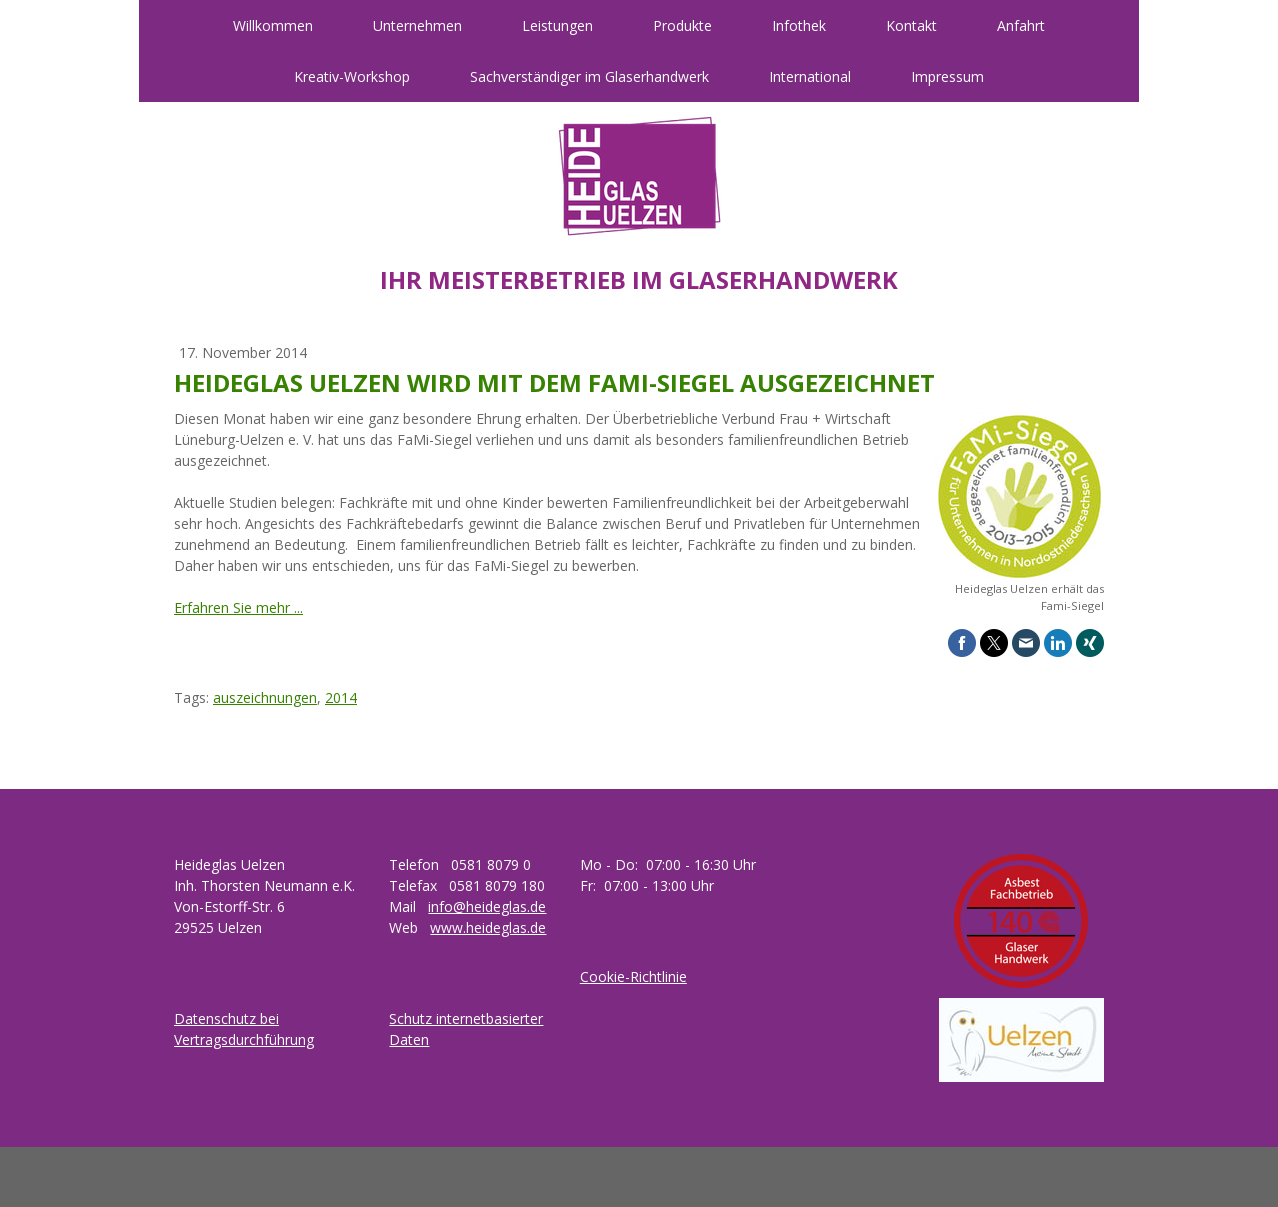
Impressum (947, 76)
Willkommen (273, 25)
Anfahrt (1021, 25)
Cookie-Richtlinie (633, 976)
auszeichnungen (265, 697)
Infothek (799, 25)
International (810, 76)
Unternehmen (417, 25)
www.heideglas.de (488, 927)
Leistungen (557, 25)
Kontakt (911, 25)
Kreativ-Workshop (352, 76)
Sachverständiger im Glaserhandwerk (589, 76)
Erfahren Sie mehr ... (238, 607)
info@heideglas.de (487, 906)
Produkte (682, 25)
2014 (341, 697)
